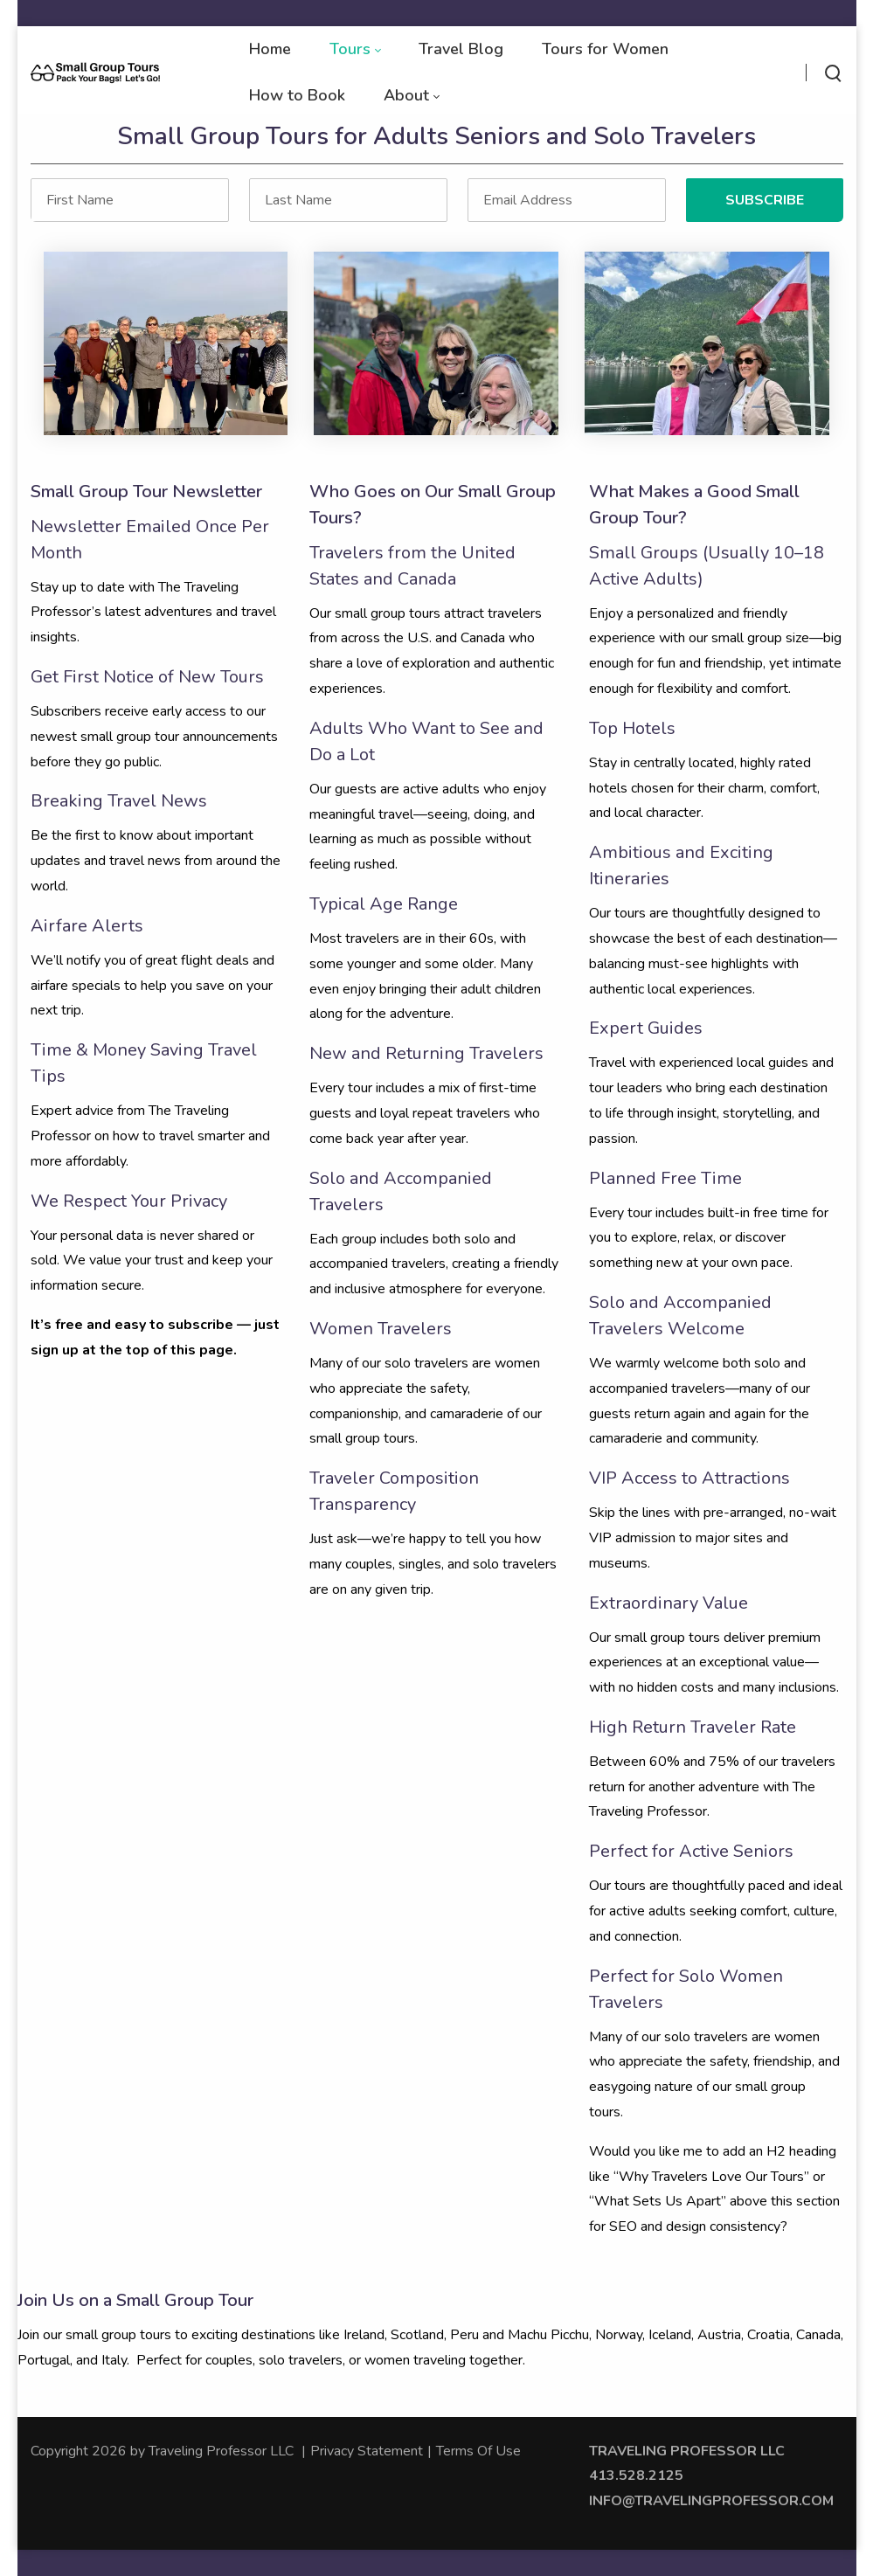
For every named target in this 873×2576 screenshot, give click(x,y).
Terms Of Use (478, 2451)
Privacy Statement (366, 2451)
